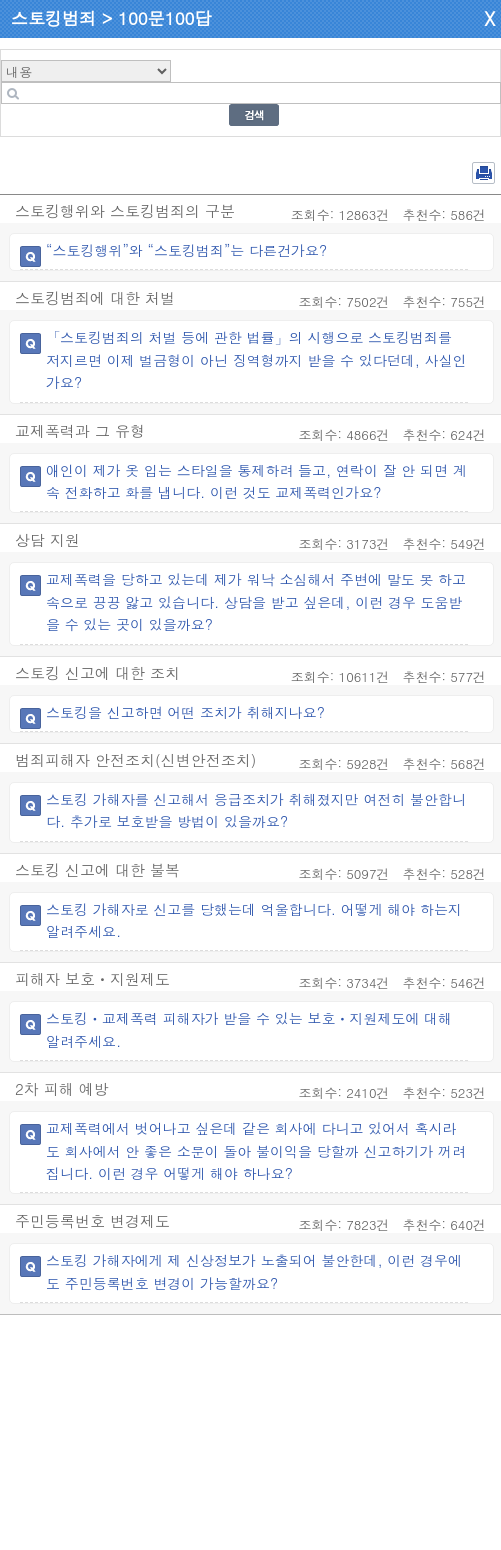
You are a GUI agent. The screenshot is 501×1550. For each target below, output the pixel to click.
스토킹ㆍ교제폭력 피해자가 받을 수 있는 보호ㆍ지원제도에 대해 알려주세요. (249, 1029)
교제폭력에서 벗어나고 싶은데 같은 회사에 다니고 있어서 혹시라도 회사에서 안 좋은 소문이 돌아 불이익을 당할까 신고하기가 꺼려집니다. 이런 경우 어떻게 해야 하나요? (256, 1150)
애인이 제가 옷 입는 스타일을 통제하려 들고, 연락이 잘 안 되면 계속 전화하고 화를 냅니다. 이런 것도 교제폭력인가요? (256, 481)
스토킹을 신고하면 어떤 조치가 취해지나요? (185, 712)
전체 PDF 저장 (483, 173)
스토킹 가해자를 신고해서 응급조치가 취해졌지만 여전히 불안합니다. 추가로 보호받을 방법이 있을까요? (256, 810)
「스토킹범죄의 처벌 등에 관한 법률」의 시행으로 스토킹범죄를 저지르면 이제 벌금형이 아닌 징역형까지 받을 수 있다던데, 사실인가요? (256, 359)
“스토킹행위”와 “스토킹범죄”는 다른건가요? (186, 250)
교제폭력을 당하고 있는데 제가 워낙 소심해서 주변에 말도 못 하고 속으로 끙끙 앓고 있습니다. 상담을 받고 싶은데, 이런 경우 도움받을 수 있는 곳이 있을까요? (256, 601)
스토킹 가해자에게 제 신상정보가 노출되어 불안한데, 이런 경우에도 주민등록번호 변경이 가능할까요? (254, 1271)
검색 (254, 115)
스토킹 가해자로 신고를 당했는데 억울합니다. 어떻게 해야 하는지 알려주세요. (254, 920)
